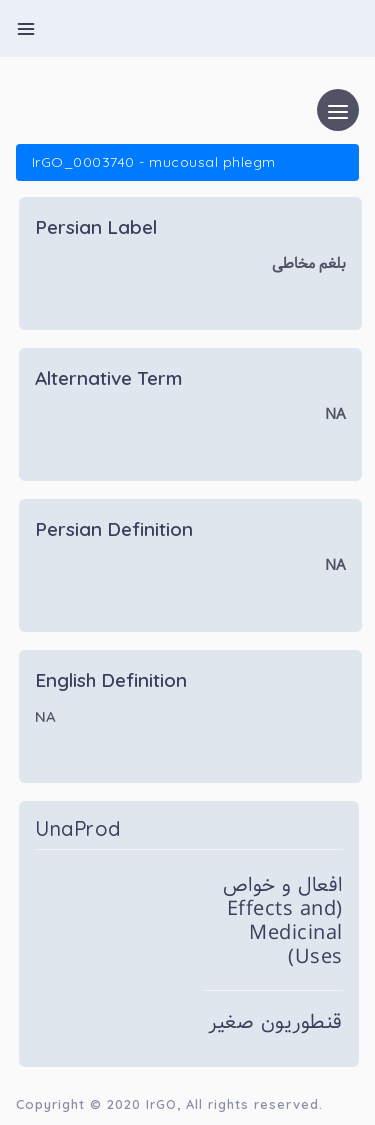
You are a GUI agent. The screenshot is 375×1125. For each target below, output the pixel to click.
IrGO (161, 1104)
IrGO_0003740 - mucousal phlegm (154, 162)
